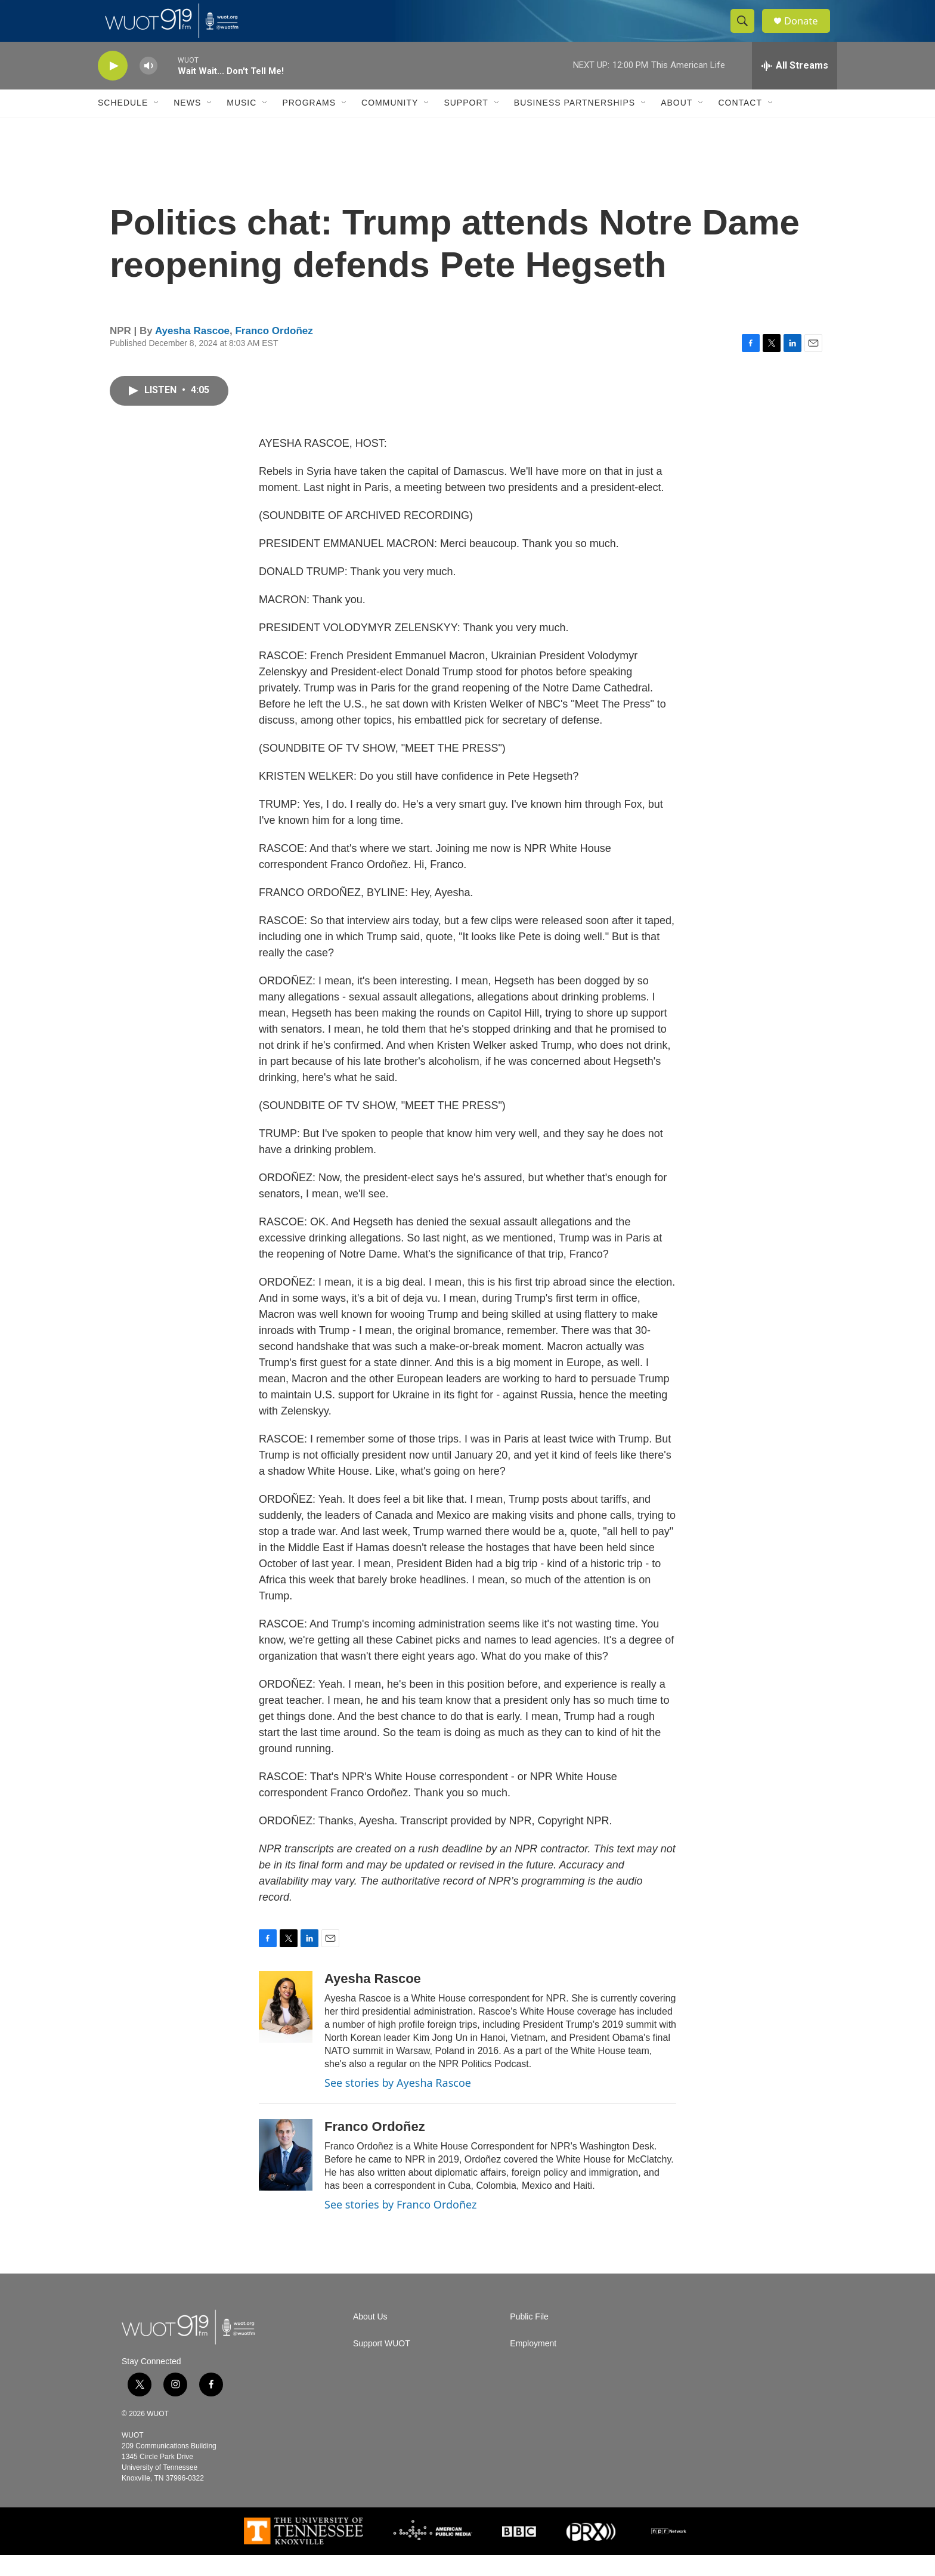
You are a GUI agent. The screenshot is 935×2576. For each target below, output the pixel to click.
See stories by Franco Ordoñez (400, 2225)
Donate (806, 31)
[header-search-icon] (746, 32)
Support (466, 124)
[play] (112, 87)
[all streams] (794, 86)
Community (389, 124)
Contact (740, 124)
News (187, 124)
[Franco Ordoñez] (285, 2175)
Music (241, 124)
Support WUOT (381, 2364)
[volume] (148, 86)
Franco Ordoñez (273, 351)
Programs (309, 124)
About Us (370, 2337)
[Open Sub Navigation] (157, 124)
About (676, 124)
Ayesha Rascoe (192, 351)
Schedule (123, 124)
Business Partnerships (574, 124)
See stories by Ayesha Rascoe (397, 2103)
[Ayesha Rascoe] (285, 2028)
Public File (529, 2337)
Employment (533, 2364)
